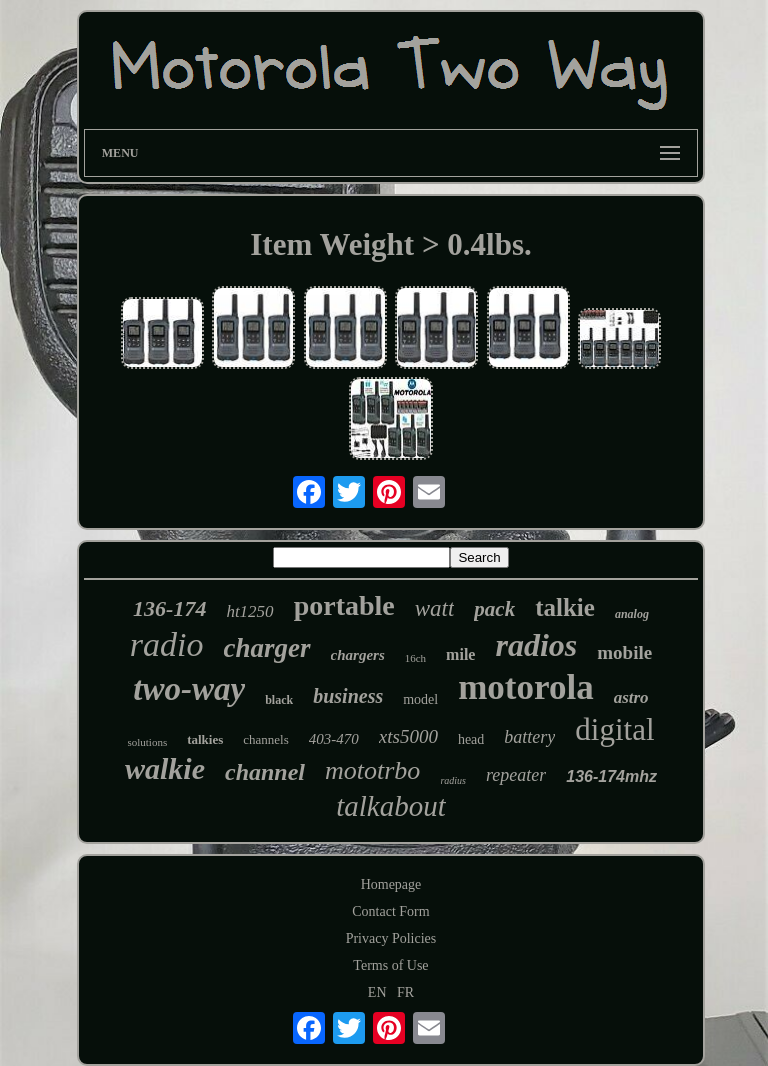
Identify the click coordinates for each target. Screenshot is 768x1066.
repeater (516, 775)
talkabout (391, 806)
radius (453, 780)
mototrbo (372, 770)
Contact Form (390, 911)
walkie (165, 768)
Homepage (391, 884)
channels (265, 739)
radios (536, 645)
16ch (415, 658)
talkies (205, 739)
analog (632, 614)
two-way (189, 689)
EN (377, 992)
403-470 (334, 739)
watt (435, 608)
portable (344, 605)
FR (405, 992)
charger (267, 648)
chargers (358, 655)
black (279, 700)
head (471, 739)
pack (494, 609)
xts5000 (408, 736)
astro (631, 697)
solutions (147, 742)
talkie (565, 607)
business (348, 696)
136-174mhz (611, 776)
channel (265, 772)
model (420, 699)
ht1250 (249, 611)
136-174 (169, 608)
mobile (624, 652)
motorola (525, 687)
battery (529, 737)
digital (614, 729)
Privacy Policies (391, 938)
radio (167, 644)
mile (460, 654)
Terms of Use (390, 965)
